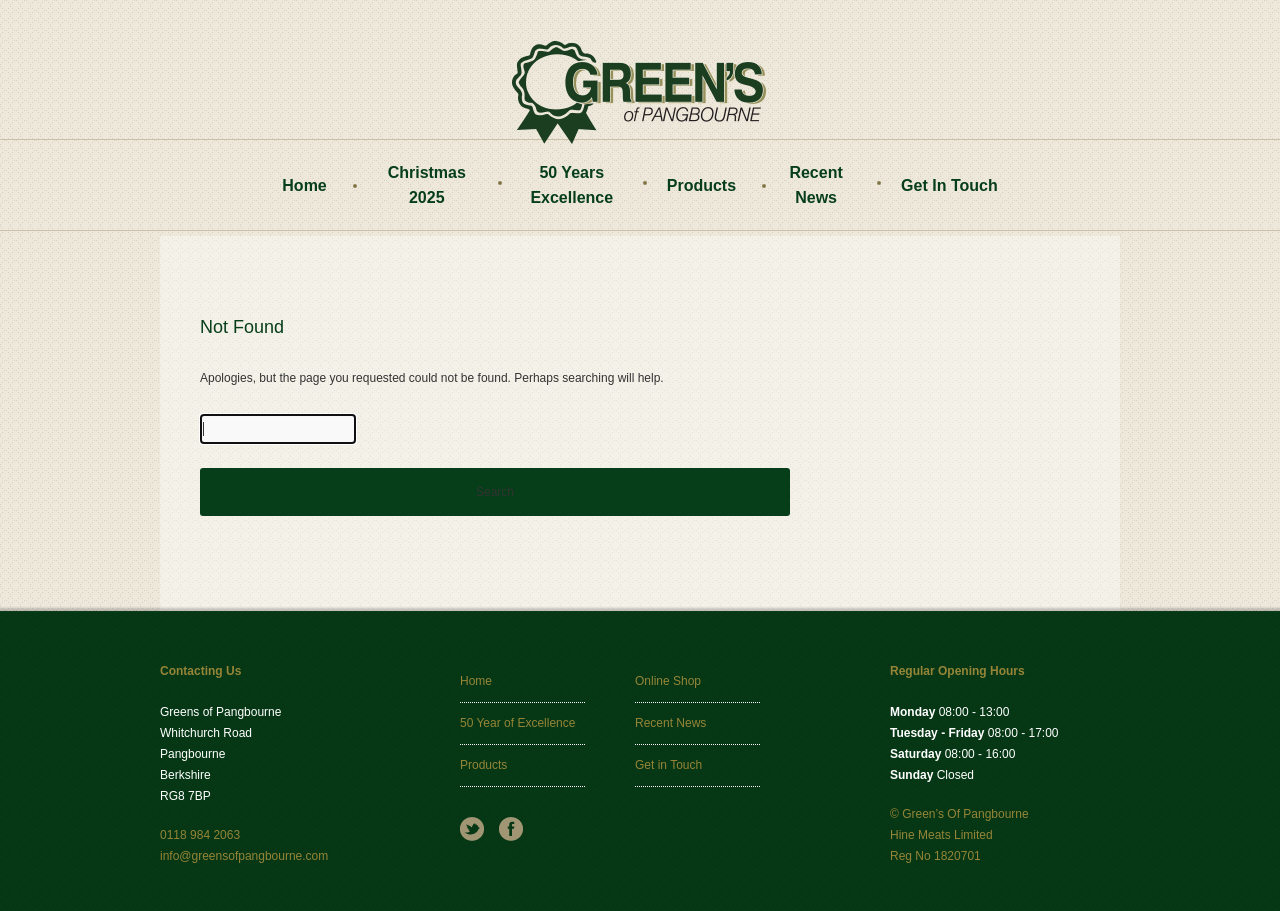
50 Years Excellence (571, 185)
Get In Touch (949, 185)
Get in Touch (668, 765)
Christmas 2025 (427, 185)
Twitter (472, 829)
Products (701, 185)
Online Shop (668, 681)
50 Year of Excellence (517, 723)
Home (304, 185)
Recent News (815, 185)
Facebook (511, 829)
